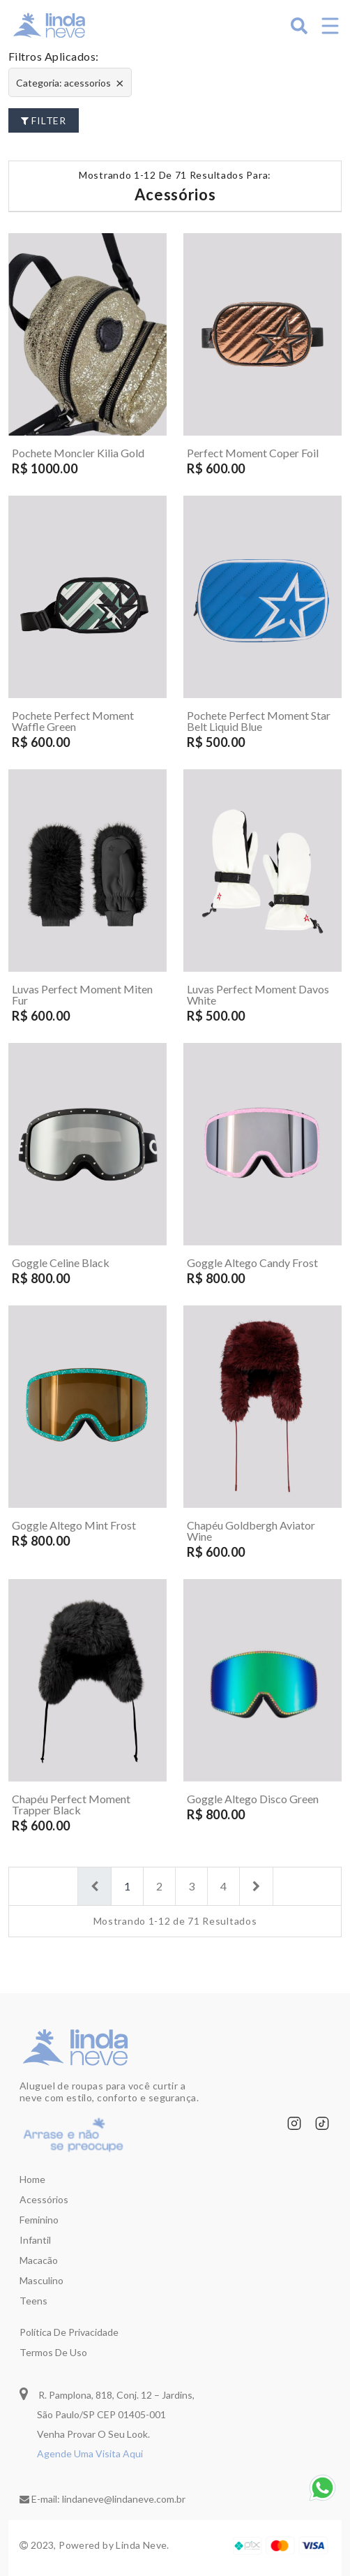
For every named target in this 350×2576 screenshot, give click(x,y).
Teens (33, 2301)
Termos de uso (53, 2352)
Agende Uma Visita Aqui (90, 2453)
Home (32, 2179)
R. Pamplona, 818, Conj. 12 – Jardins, (107, 2393)
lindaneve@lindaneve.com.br (123, 2499)
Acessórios (44, 2199)
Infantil (35, 2240)
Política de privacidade (69, 2332)
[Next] (256, 1886)
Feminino (39, 2220)
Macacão (39, 2260)
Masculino (41, 2280)
